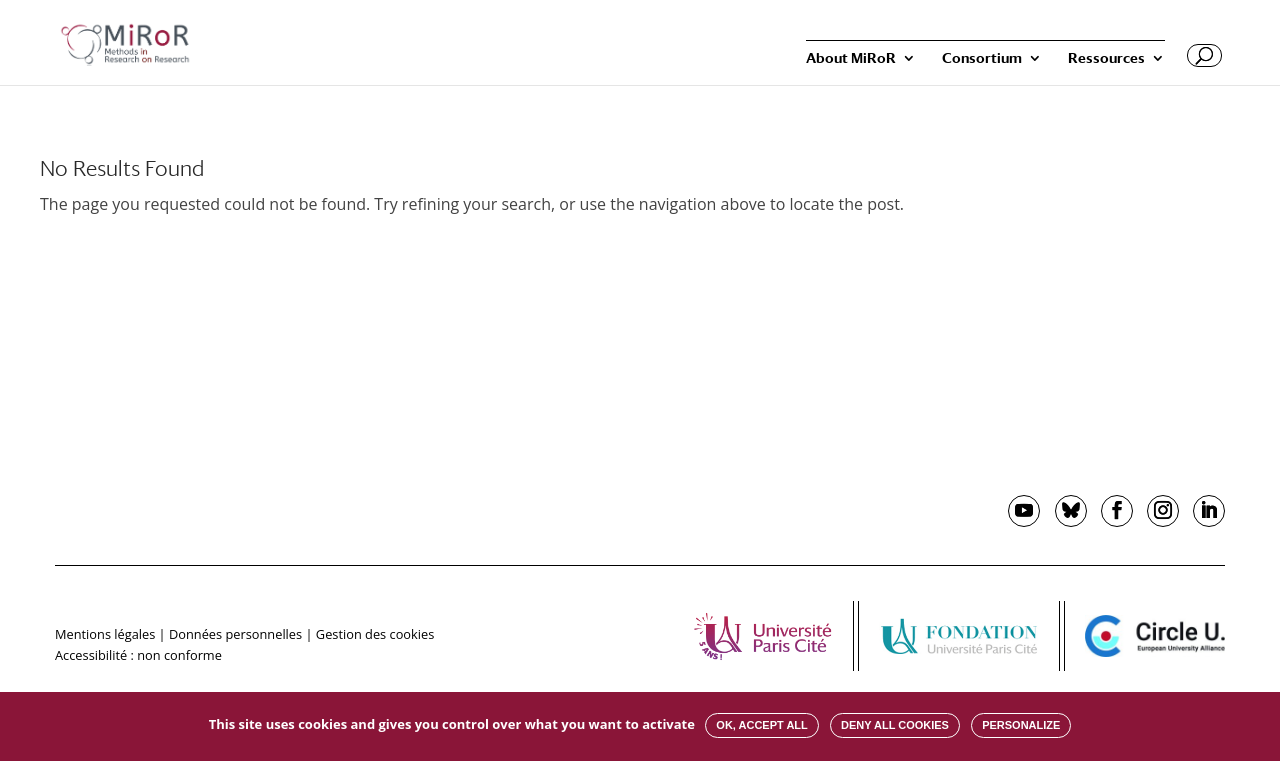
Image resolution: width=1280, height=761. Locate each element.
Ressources (1106, 58)
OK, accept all (761, 725)
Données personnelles (235, 634)
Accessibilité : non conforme (138, 655)
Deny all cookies (895, 725)
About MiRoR (851, 58)
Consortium (982, 58)
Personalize (1021, 725)
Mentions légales (105, 634)
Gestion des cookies (375, 634)
